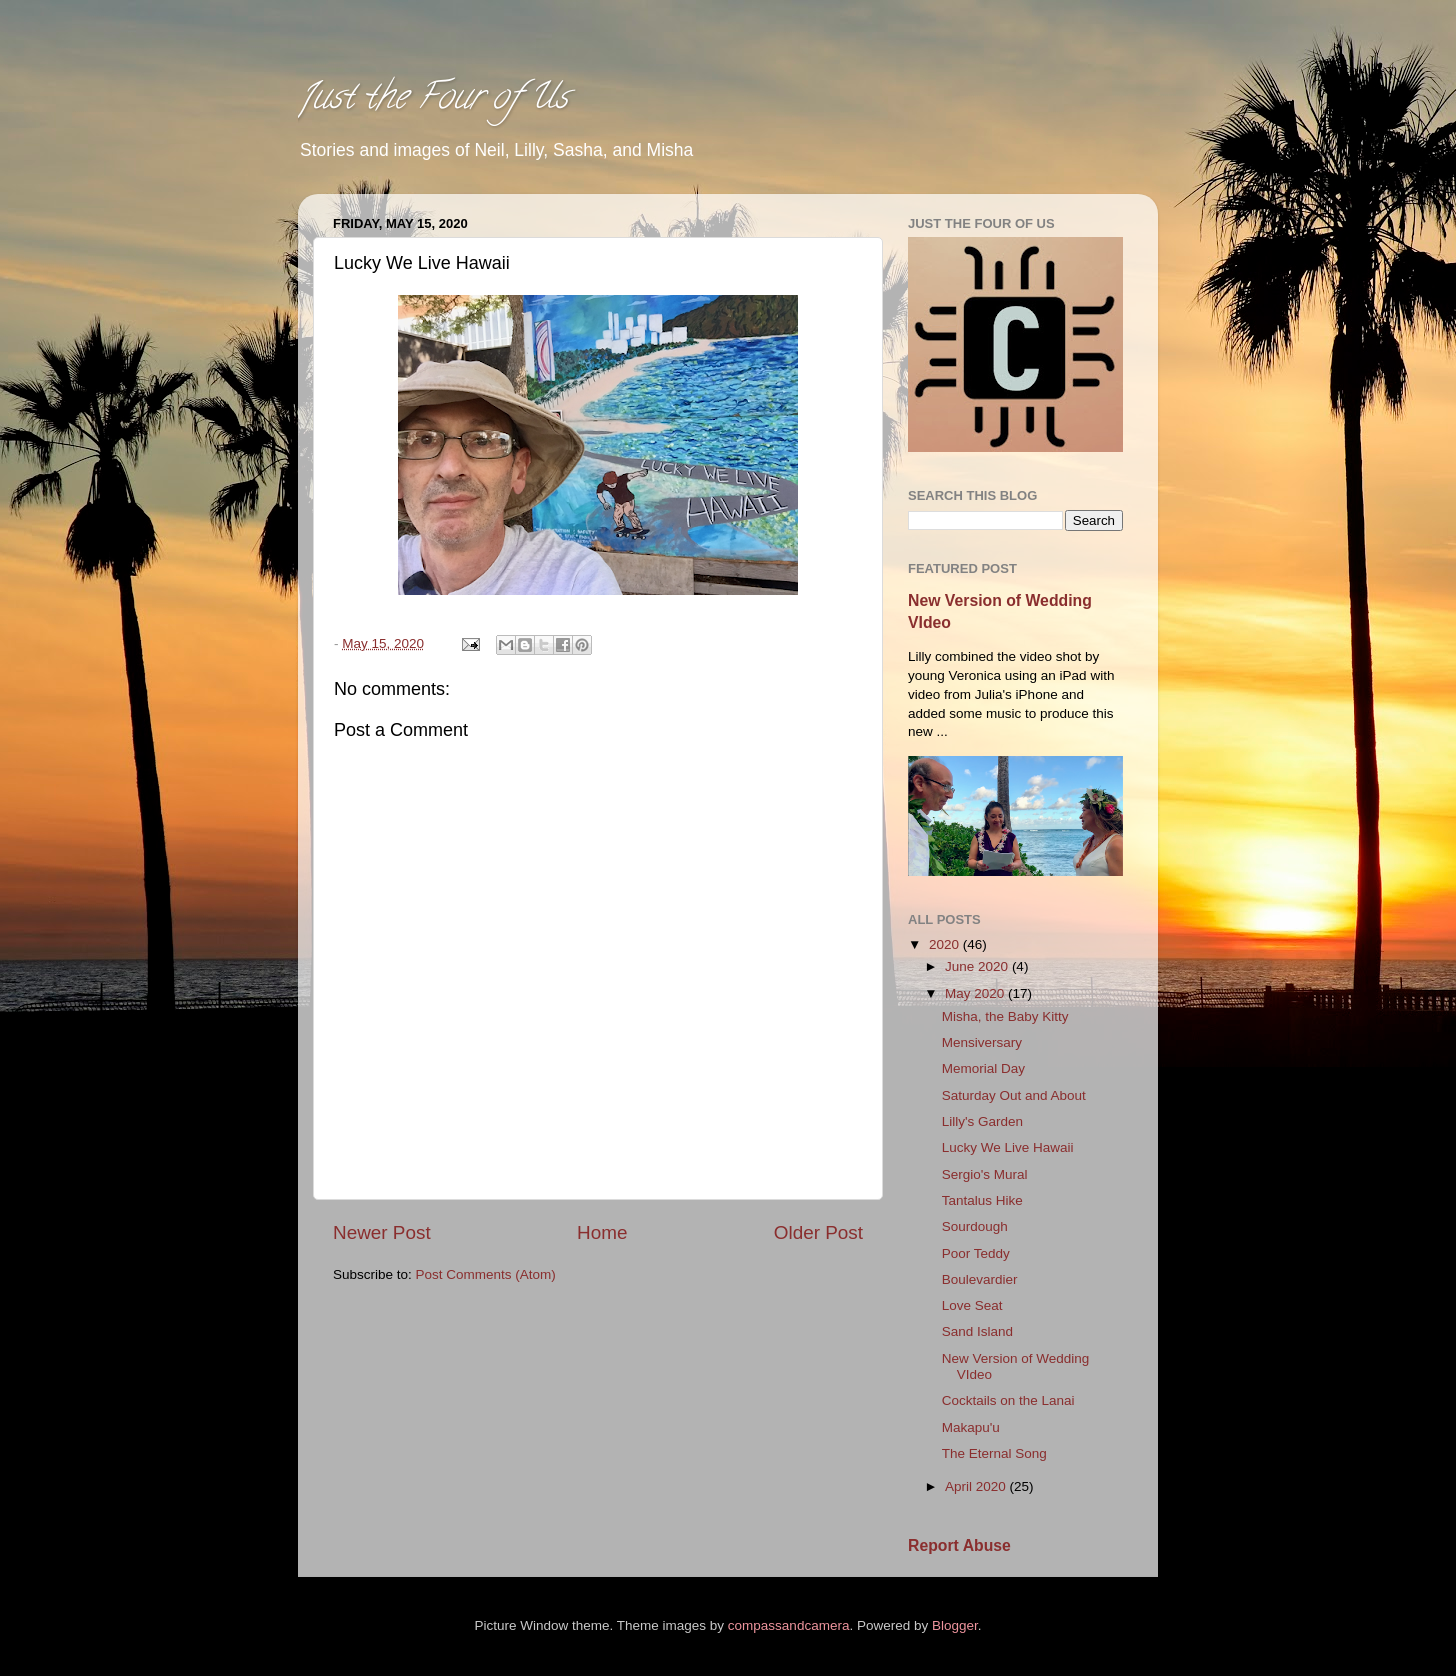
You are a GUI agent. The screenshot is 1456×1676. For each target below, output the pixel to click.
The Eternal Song (994, 1453)
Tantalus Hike (982, 1200)
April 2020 (977, 1486)
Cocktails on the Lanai (1008, 1400)
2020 (946, 944)
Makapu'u (971, 1427)
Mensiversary (982, 1042)
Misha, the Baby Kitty (1005, 1016)
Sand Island (977, 1331)
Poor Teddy (976, 1253)
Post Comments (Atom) (486, 1274)
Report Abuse (959, 1545)
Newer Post (382, 1232)
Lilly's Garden (982, 1121)
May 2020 (976, 993)
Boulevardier (980, 1279)
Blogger (955, 1625)
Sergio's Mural (985, 1174)
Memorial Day (983, 1068)
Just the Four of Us (433, 100)
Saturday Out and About (1014, 1095)
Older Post (818, 1232)
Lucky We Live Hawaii (1008, 1147)
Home (602, 1232)
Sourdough (975, 1226)
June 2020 (978, 966)
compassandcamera (789, 1625)
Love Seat (972, 1305)
